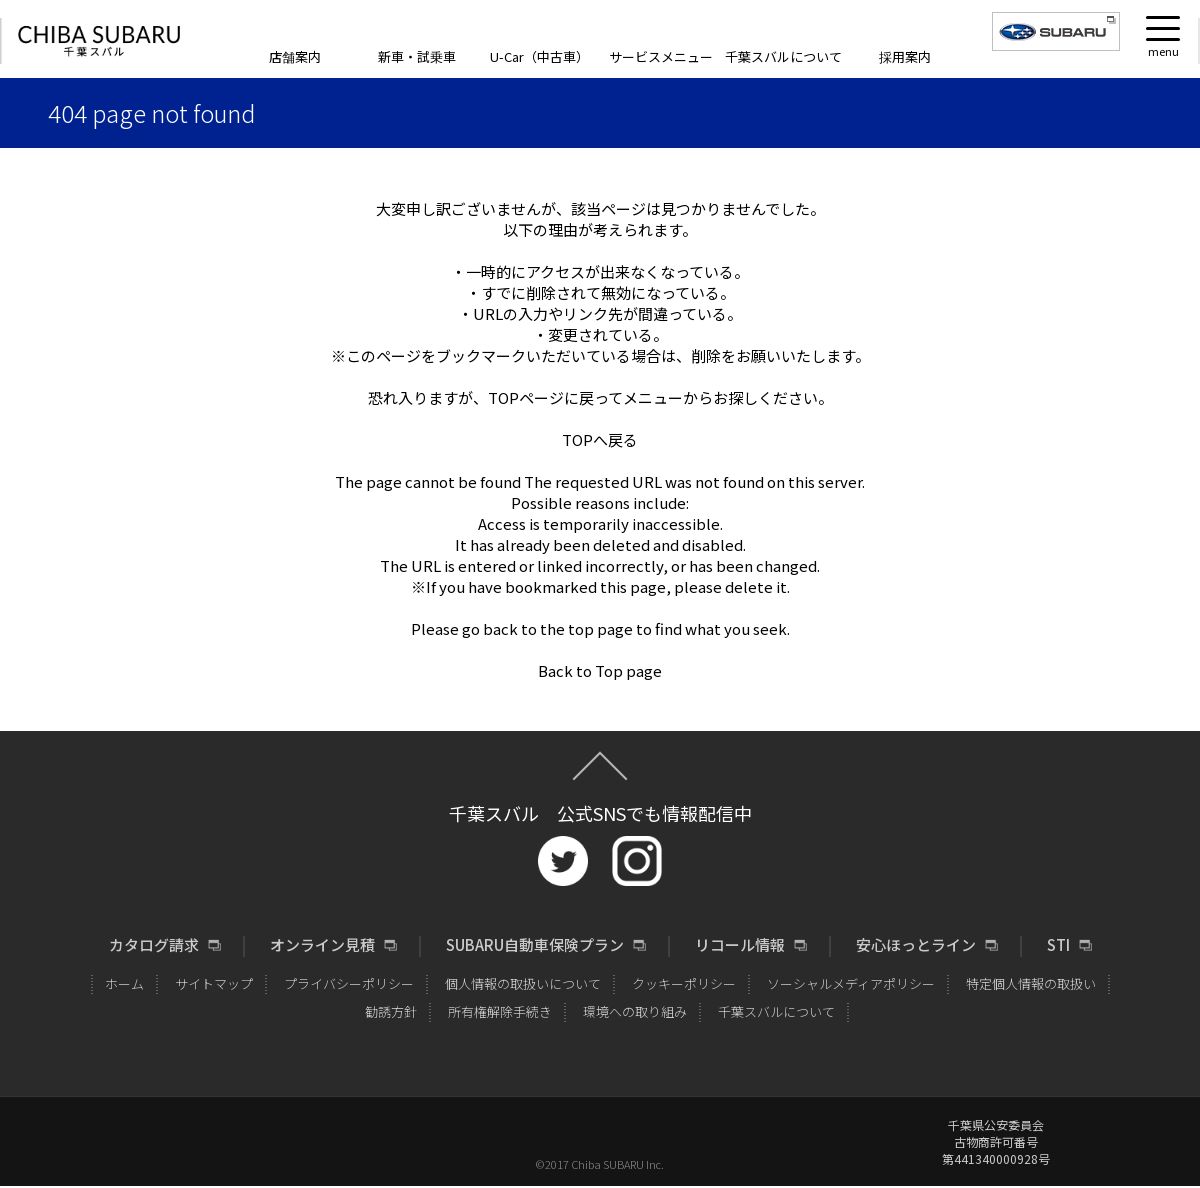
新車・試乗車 (417, 56)
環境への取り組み (635, 1011)
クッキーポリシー (684, 983)
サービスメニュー (661, 56)
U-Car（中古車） (539, 56)
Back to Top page (600, 670)
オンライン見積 (322, 945)
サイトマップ (214, 983)
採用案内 (905, 56)
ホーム (124, 983)
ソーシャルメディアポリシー (851, 983)
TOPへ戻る (600, 439)
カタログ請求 (154, 945)
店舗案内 (295, 56)
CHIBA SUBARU (99, 41)
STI (1058, 945)
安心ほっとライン (916, 945)
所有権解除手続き (500, 1011)
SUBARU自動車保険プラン (535, 945)
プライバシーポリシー (349, 983)
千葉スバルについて (783, 56)
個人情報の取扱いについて (523, 983)
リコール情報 (740, 945)
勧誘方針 (391, 1011)
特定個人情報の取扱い (1031, 983)
